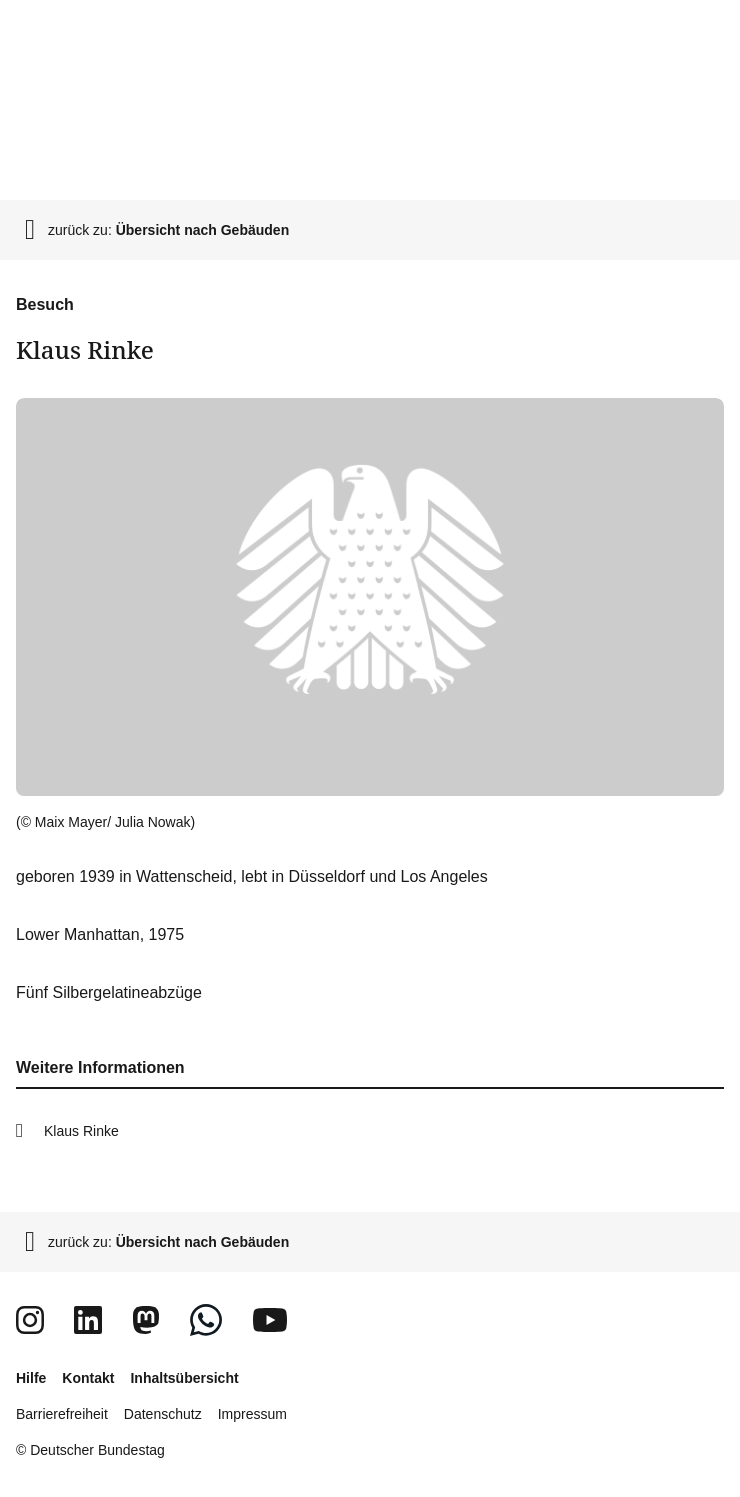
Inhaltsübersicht (184, 1378)
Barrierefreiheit (62, 1414)
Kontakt (88, 1378)
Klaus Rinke (81, 1131)
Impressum (252, 1414)
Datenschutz (163, 1414)
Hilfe (31, 1378)
